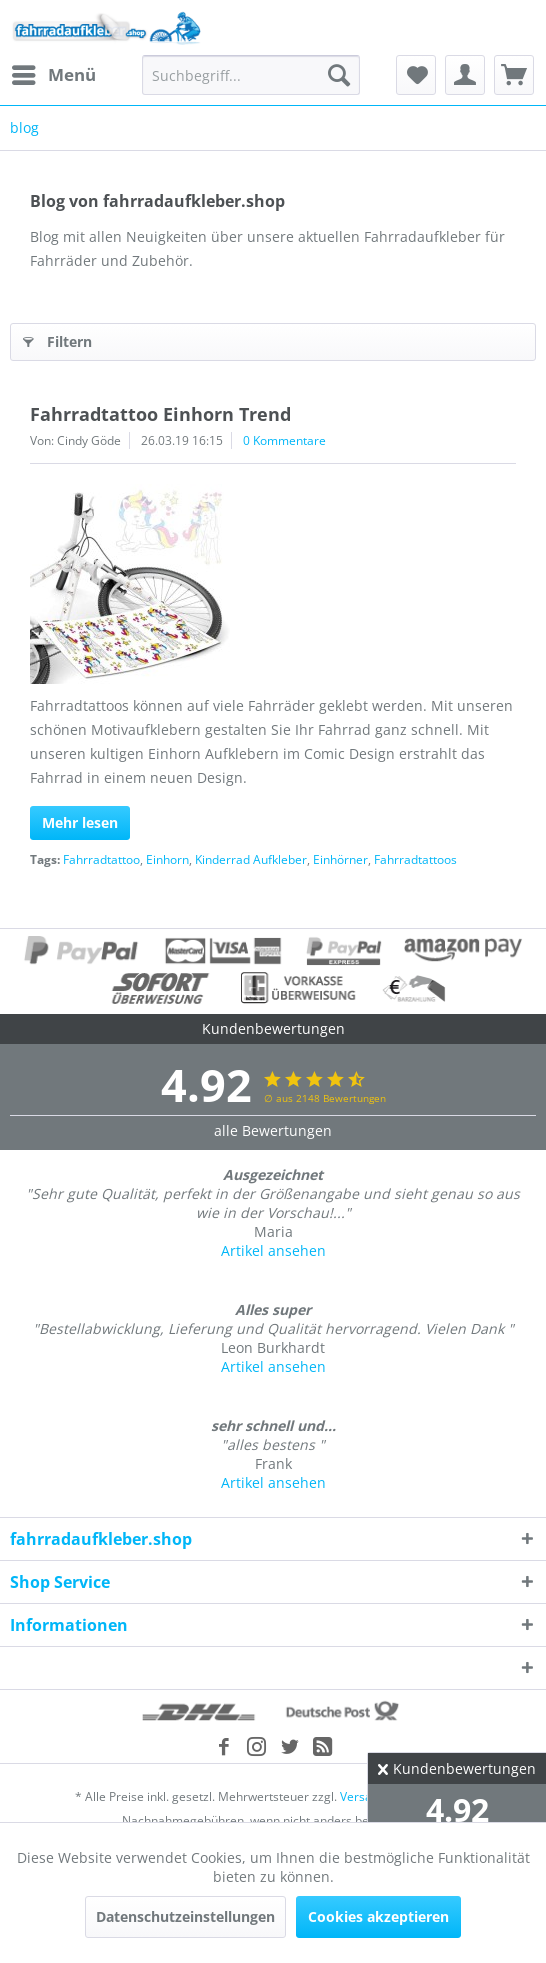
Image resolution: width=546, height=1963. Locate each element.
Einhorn (167, 859)
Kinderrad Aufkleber (251, 859)
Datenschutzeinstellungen (185, 1916)
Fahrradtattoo (101, 859)
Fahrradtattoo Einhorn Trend (160, 414)
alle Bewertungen (273, 1130)
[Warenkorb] (514, 75)
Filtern (57, 338)
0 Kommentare (284, 440)
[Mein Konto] (465, 75)
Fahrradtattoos (415, 859)
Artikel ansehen (273, 1250)
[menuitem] (53, 75)
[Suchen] (339, 75)
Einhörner (340, 859)
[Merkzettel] (416, 75)
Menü (54, 72)
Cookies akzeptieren (378, 1916)
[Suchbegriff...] (251, 75)
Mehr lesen (80, 822)
